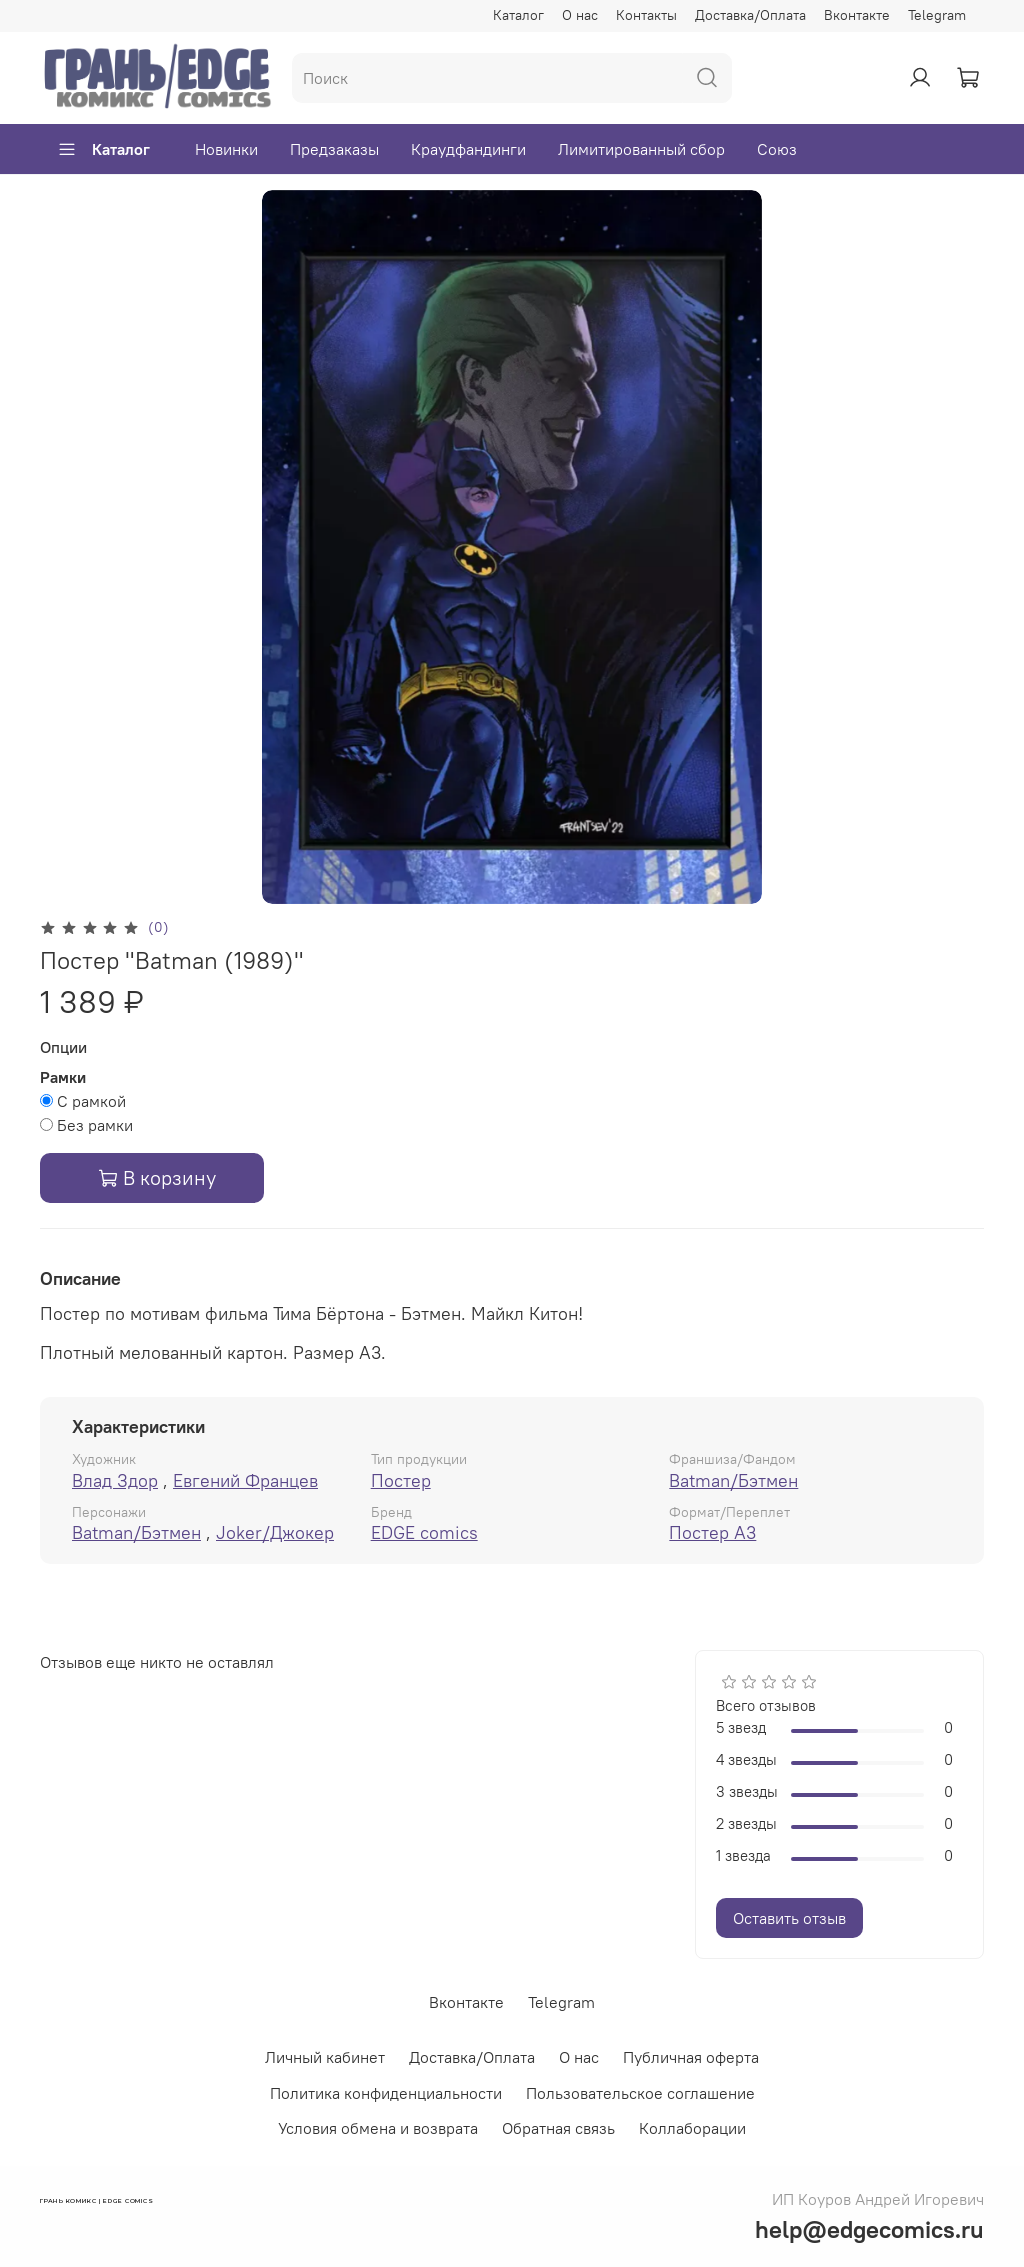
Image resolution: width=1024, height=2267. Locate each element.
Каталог (518, 15)
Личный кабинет (325, 2057)
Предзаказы (334, 149)
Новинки (226, 149)
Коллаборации (692, 2128)
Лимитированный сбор (641, 149)
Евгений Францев (245, 1480)
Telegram (937, 15)
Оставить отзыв (789, 1918)
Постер (401, 1480)
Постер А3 (712, 1532)
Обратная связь (558, 2128)
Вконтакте (857, 15)
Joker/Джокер (275, 1532)
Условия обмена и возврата (378, 2128)
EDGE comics (424, 1532)
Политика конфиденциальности (386, 2093)
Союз (777, 149)
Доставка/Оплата (750, 15)
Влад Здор (115, 1480)
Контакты (646, 15)
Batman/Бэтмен (733, 1480)
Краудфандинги (468, 149)
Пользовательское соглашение (640, 2093)
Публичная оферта (691, 2057)
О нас (580, 15)
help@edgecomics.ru (869, 2229)
